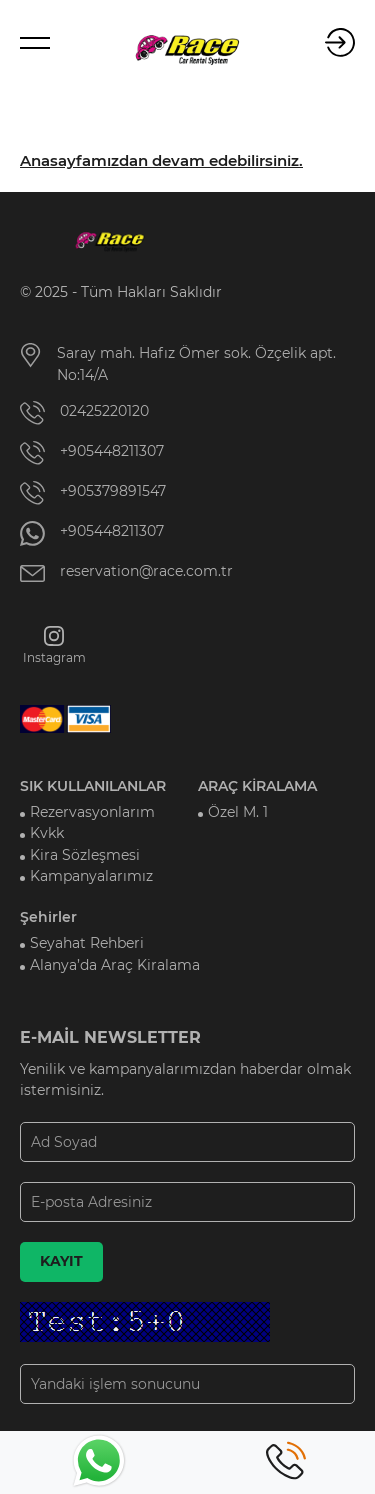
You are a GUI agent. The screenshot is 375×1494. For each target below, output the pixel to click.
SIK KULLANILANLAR (93, 786)
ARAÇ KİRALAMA (257, 786)
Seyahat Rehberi (87, 943)
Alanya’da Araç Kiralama (115, 965)
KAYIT (61, 1261)
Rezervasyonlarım (92, 812)
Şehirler (48, 917)
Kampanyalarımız (91, 876)
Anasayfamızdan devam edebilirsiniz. (161, 161)
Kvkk (47, 833)
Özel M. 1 (238, 812)
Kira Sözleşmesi (85, 855)
